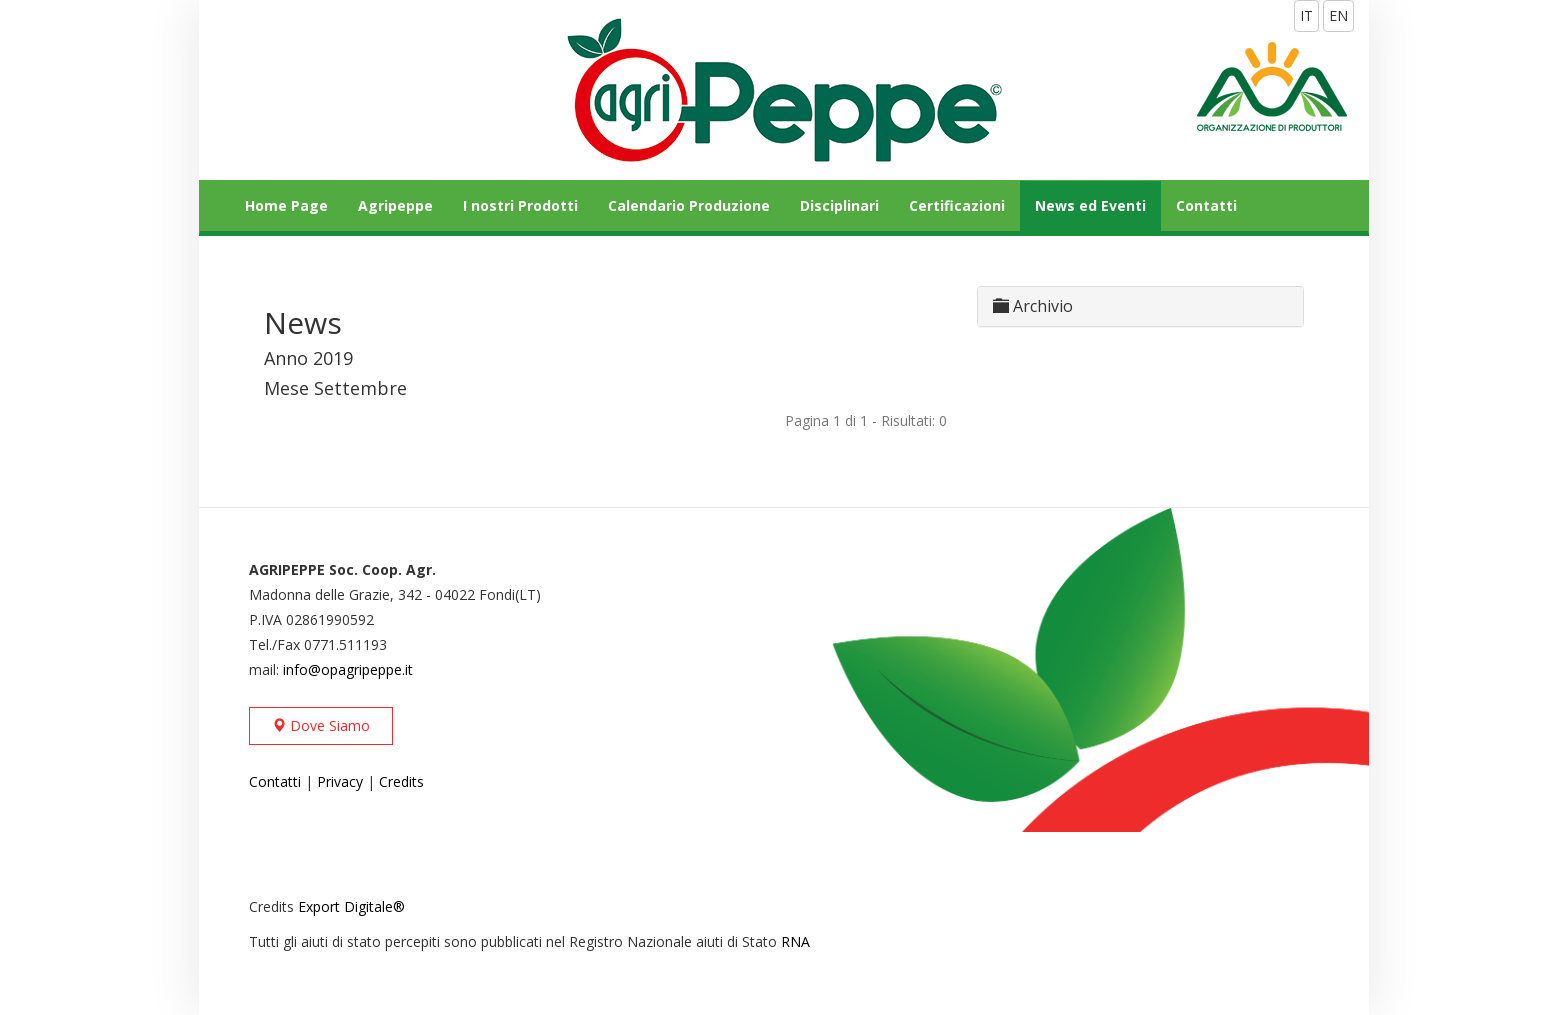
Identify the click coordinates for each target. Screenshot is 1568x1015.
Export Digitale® (351, 906)
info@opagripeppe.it (348, 669)
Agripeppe (395, 205)
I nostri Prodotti (520, 205)
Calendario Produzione (689, 205)
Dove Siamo (321, 725)
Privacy (340, 781)
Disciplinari (839, 205)
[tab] (1140, 306)
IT (1306, 15)
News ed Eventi (1090, 205)
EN (1338, 15)
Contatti (1206, 205)
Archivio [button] (1033, 306)
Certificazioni (957, 205)
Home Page (286, 205)
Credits (401, 781)
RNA (795, 941)
